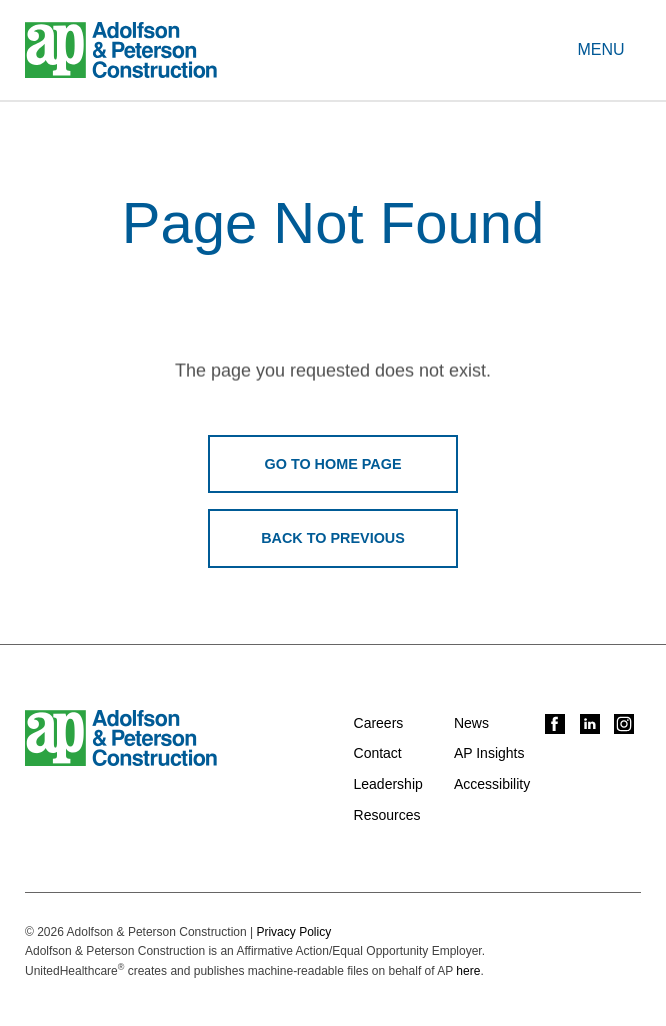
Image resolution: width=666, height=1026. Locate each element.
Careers (379, 723)
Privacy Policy (293, 932)
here (468, 971)
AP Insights (489, 753)
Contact (378, 753)
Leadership (388, 784)
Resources (387, 815)
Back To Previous (333, 538)
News (471, 723)
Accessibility (492, 784)
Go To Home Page (333, 464)
